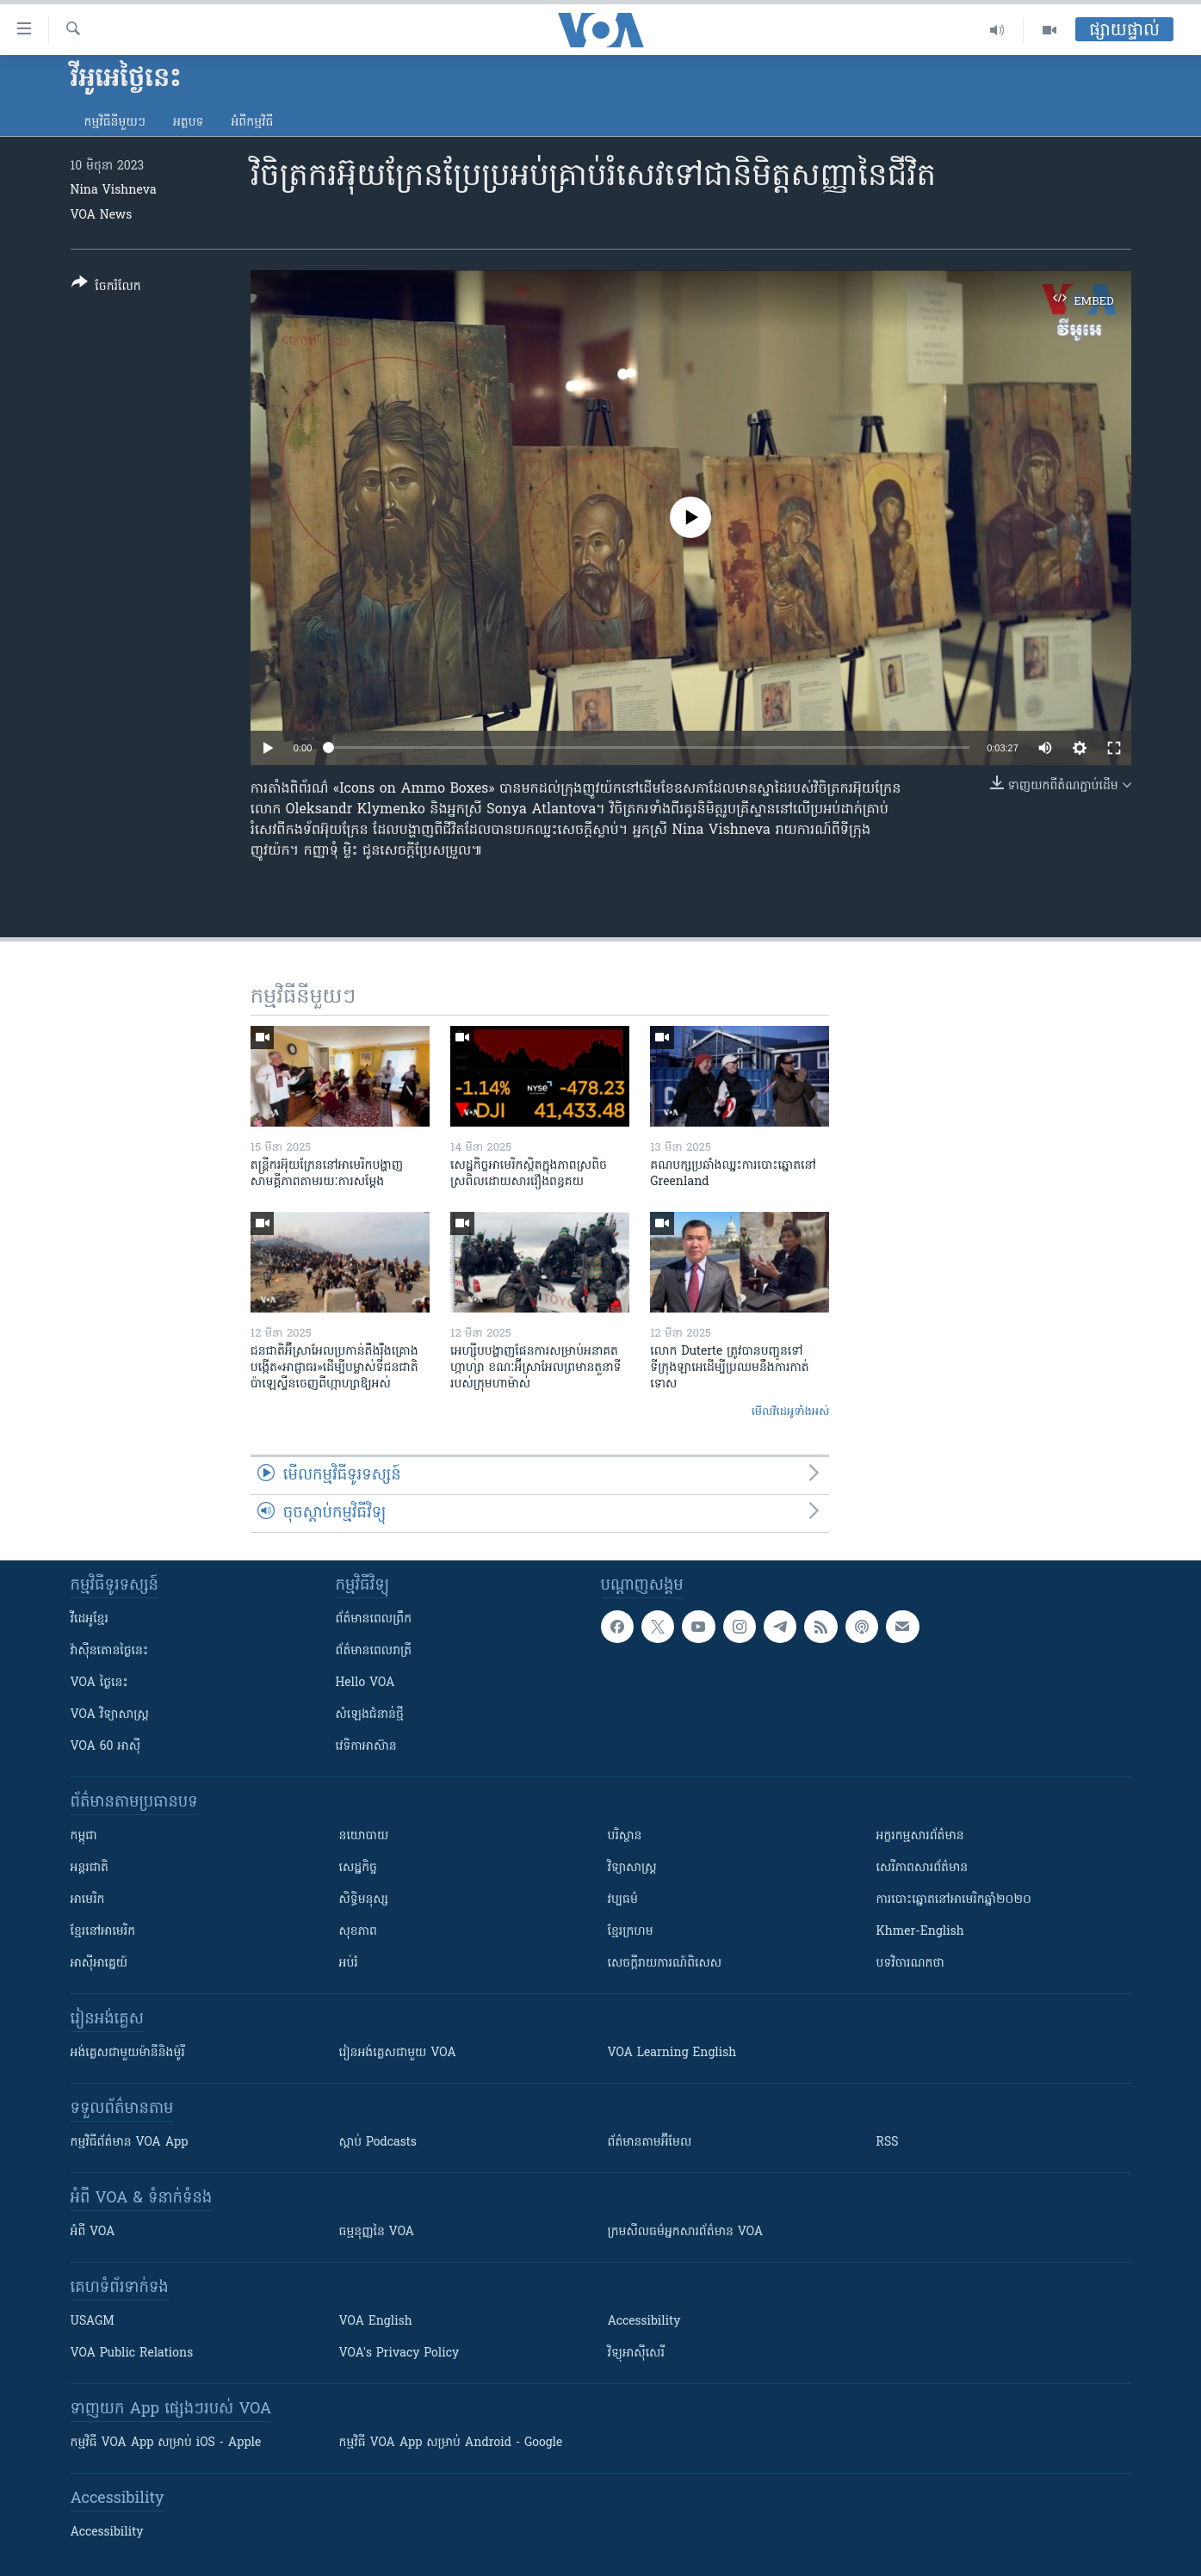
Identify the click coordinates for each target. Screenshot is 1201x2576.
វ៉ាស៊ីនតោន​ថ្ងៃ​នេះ (110, 1651)
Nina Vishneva (114, 191)
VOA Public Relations (132, 2353)
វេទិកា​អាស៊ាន (366, 1747)
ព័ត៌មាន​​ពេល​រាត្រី (374, 1651)
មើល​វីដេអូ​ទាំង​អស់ (791, 1412)
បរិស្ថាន (625, 1836)
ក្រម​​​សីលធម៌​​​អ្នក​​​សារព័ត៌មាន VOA (686, 2232)
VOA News (102, 216)
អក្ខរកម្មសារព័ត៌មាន (920, 1836)
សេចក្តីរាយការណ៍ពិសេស (665, 1964)
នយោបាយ (364, 1836)
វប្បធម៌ (623, 1900)
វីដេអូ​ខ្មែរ (89, 1619)
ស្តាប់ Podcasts (378, 2143)
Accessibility (644, 2322)
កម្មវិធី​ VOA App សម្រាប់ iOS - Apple (166, 2443)
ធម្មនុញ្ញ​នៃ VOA (377, 2232)
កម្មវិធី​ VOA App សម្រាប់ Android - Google (451, 2443)
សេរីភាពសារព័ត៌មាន (922, 1868)
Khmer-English (920, 1932)
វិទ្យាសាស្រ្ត (632, 1868)
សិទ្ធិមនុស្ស (364, 1900)
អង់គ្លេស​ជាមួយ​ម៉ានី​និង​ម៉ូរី (128, 2053)
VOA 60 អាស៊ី (106, 1747)
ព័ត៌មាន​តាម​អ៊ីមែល (650, 2143)
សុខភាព (358, 1932)
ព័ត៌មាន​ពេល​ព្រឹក (374, 1619)
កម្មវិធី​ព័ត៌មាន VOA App (130, 2143)
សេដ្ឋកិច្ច (358, 1868)
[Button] (106, 288)
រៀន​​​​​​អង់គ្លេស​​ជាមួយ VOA (397, 2053)
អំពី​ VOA (93, 2232)
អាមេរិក (88, 1900)
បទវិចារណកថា (910, 1964)
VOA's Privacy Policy (399, 2353)
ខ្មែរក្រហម (630, 1932)
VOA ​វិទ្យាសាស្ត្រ (110, 1715)
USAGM (93, 2322)
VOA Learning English (672, 2053)
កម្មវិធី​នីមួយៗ (114, 123)
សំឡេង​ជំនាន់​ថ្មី (370, 1715)
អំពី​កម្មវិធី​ (252, 123)
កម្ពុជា (84, 1836)
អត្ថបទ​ (188, 123)
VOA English (375, 2322)
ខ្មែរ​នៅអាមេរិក (103, 1932)
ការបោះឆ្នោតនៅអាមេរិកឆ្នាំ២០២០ (953, 1900)
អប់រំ (348, 1964)
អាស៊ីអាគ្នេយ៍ (99, 1964)
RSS (887, 2143)
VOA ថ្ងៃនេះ (99, 1683)
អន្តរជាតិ (89, 1868)
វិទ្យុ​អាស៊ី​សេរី (636, 2353)
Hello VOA (365, 1683)
